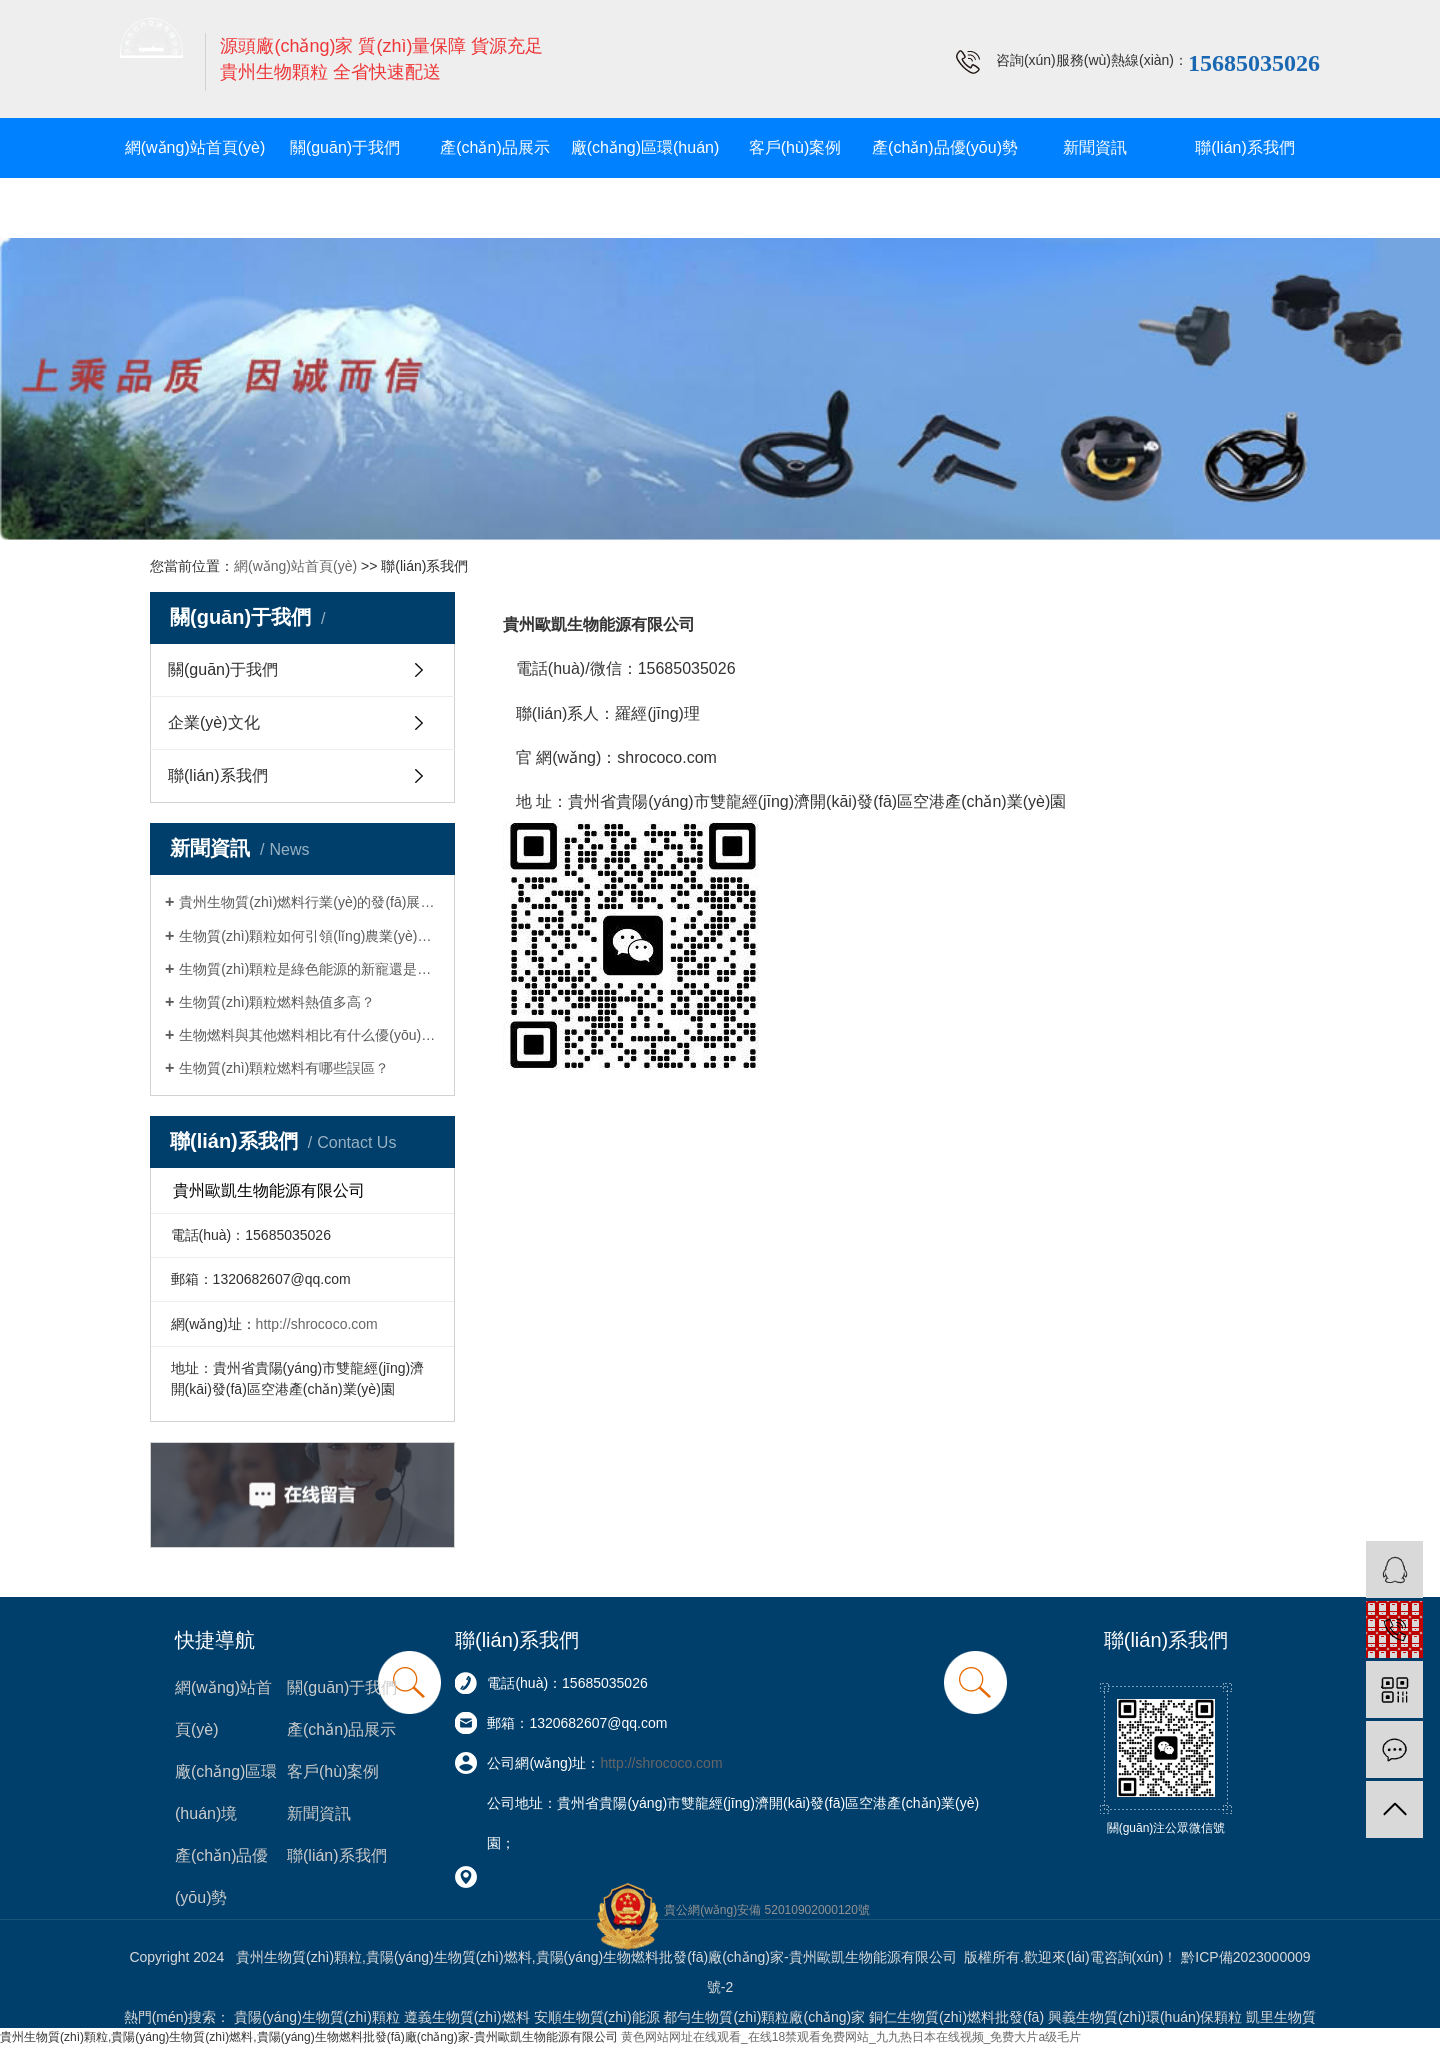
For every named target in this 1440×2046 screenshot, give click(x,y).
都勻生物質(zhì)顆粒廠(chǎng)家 (764, 2017)
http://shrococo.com (317, 1324)
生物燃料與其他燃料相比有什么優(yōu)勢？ (309, 1035)
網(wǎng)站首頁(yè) (195, 147)
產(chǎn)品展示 (494, 147)
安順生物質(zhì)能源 (597, 2017)
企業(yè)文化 (214, 722)
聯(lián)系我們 (1245, 147)
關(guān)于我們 (345, 147)
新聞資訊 (1095, 147)
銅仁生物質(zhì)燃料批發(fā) (956, 2017)
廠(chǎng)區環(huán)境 (645, 177)
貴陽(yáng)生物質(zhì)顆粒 (317, 2017)
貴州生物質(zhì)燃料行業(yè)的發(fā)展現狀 (309, 902)
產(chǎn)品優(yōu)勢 (945, 147)
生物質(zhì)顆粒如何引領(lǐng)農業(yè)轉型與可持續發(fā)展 (309, 936)
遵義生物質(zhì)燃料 (467, 2017)
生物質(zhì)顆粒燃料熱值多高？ (277, 1002)
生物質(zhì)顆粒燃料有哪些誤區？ (284, 1068)
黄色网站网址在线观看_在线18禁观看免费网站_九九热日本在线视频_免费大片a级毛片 (851, 2037)
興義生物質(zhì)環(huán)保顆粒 (1145, 2017)
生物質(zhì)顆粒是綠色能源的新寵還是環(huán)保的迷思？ (309, 969)
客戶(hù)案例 (795, 147)
